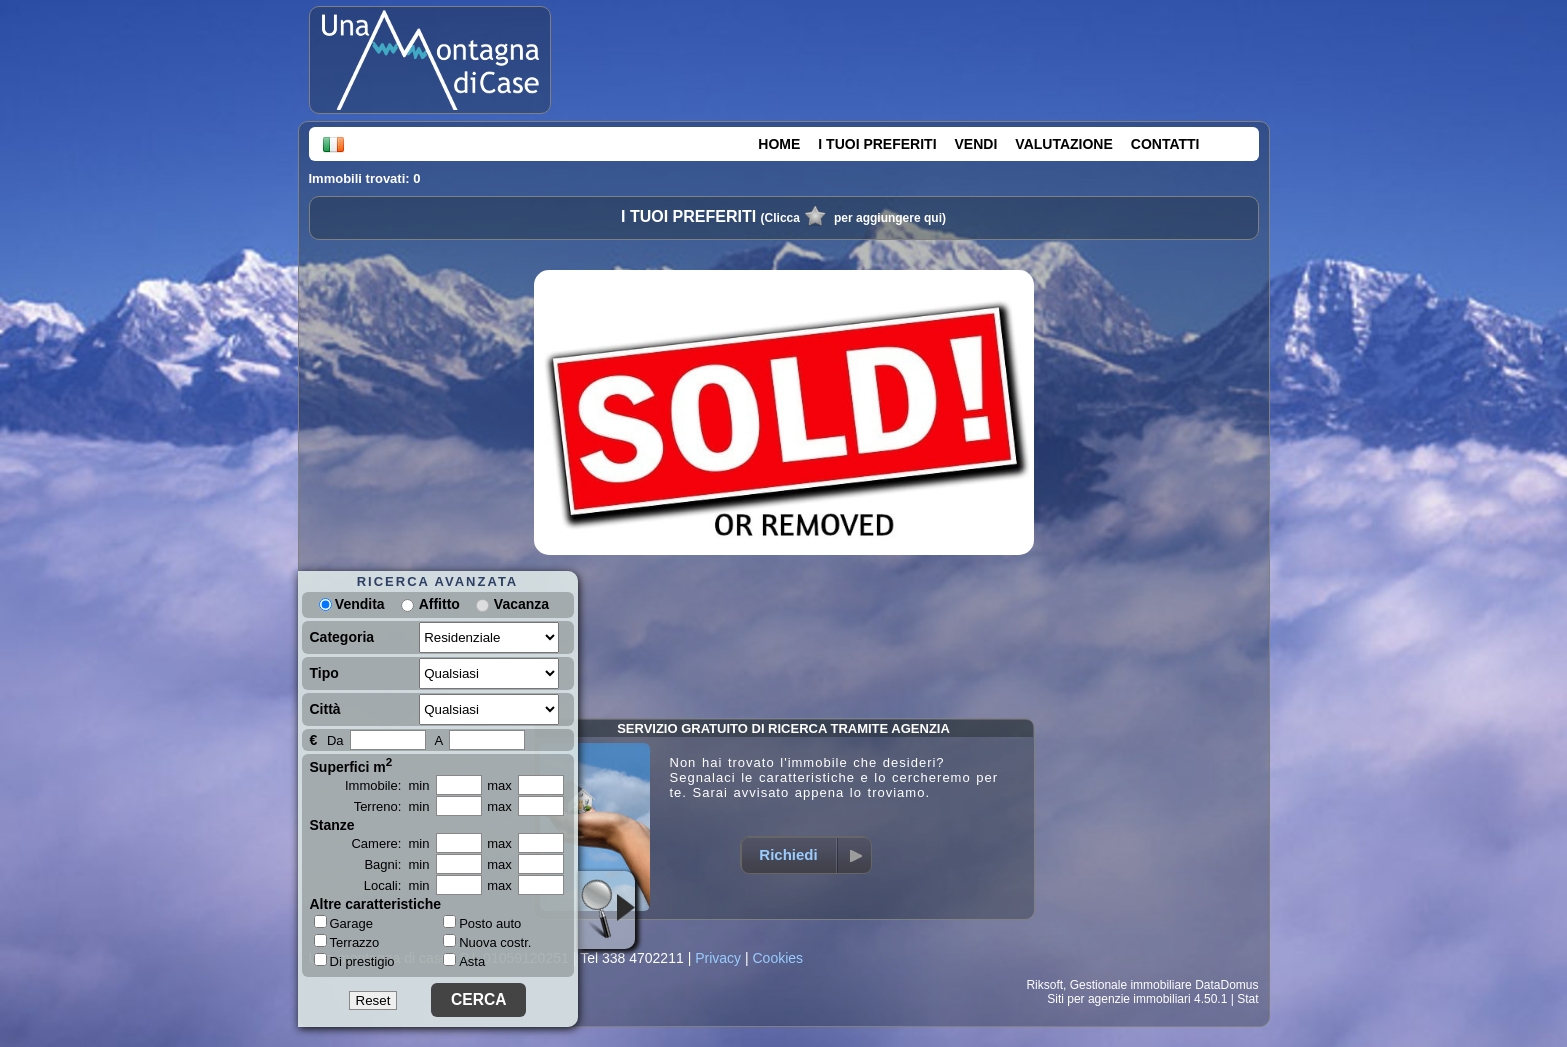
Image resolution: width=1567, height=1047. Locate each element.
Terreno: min (392, 806)
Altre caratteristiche (376, 904)
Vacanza (521, 604)
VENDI (976, 144)
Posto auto (482, 923)
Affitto (439, 604)
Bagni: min (396, 864)
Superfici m (351, 765)
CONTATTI (1165, 144)
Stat (1247, 999)
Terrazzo (347, 942)
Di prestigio (354, 961)
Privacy (718, 958)
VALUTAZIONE (1063, 144)
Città (325, 709)
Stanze (332, 825)
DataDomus (1226, 985)
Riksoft (1044, 985)
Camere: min (390, 843)
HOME (779, 144)
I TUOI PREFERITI (877, 144)
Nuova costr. (487, 942)
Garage (343, 923)
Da (335, 740)
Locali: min (397, 885)
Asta (464, 961)
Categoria (342, 637)
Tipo (324, 673)
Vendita (352, 604)
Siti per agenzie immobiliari (1118, 999)
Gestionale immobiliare (1131, 985)
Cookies (777, 958)
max (499, 785)
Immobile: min (387, 785)
